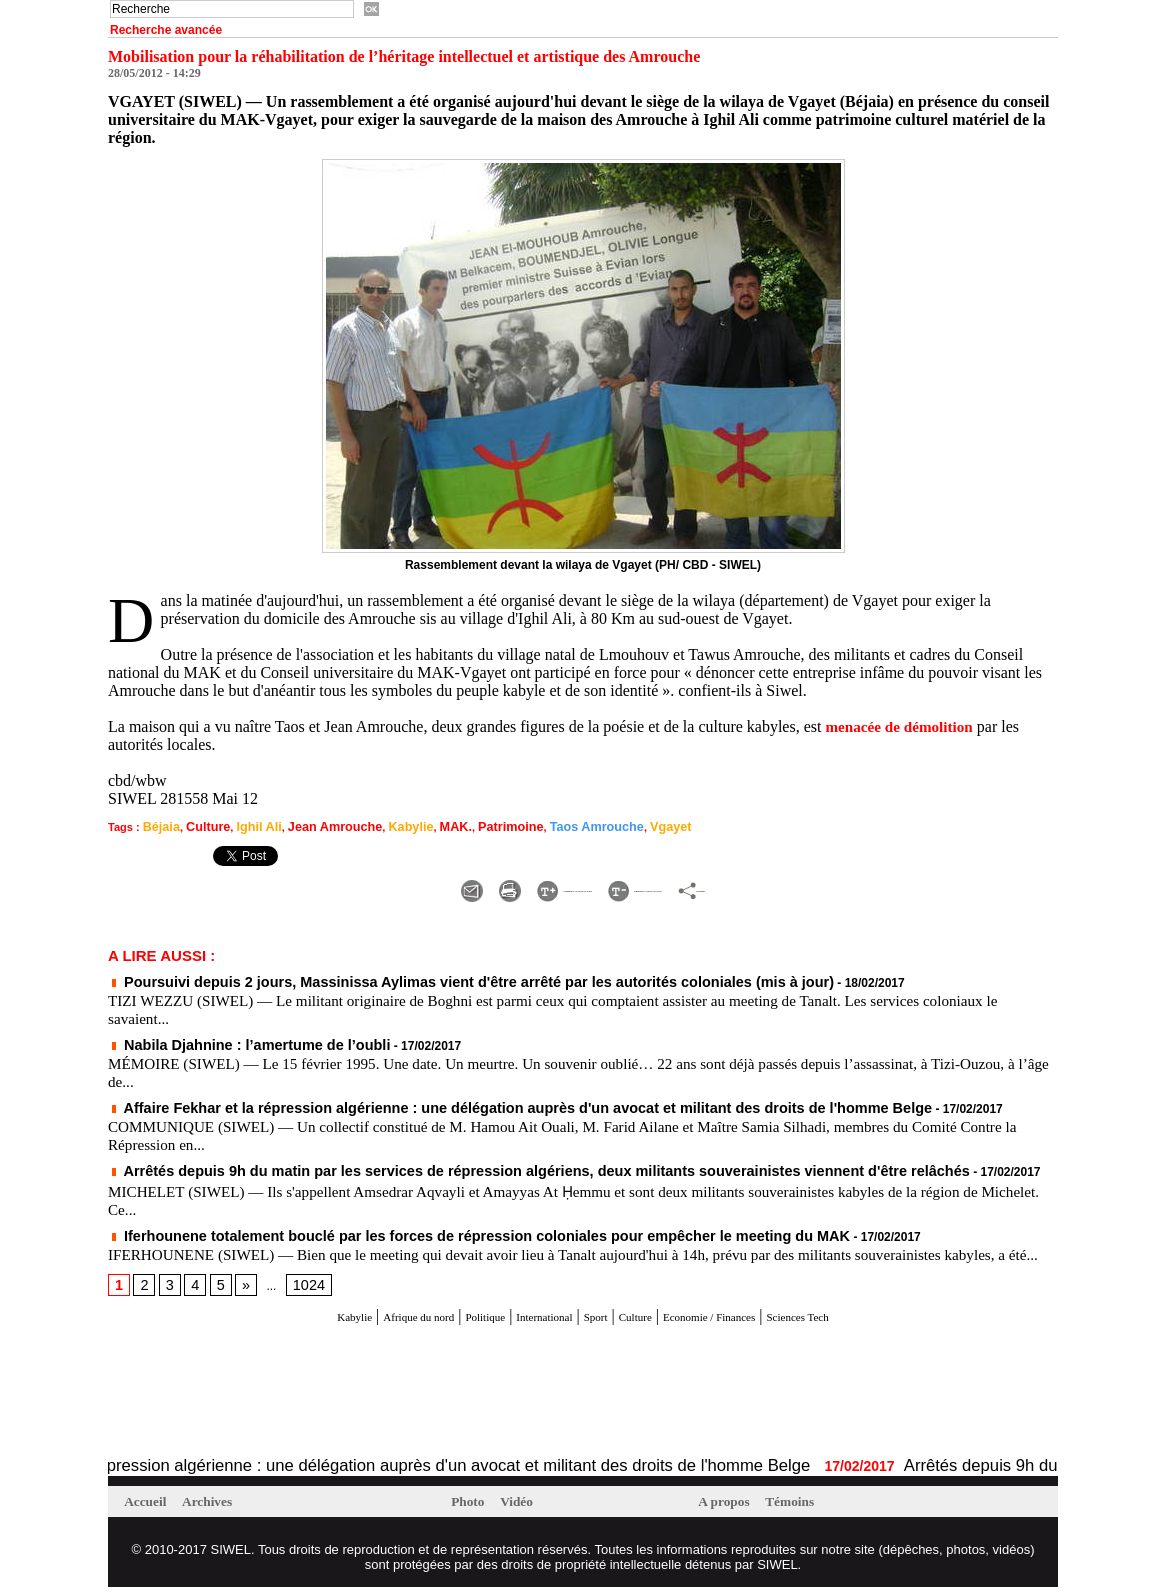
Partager (838, 885)
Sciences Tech (877, 1322)
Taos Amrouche (543, 826)
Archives (218, 1508)
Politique (448, 1322)
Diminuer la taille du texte (686, 885)
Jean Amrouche (312, 826)
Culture (200, 826)
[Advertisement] (342, 1398)
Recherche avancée (166, 30)
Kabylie (379, 826)
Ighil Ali (245, 826)
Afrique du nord (356, 1322)
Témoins (802, 1508)
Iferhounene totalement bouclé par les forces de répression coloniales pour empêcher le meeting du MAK (416, 1225)
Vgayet (608, 826)
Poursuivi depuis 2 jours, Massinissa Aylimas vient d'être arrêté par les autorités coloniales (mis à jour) (410, 977)
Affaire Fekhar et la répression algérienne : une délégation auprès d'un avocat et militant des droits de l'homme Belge (450, 1099)
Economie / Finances (753, 1322)
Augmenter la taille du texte (469, 885)
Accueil (150, 1508)
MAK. (419, 826)
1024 (298, 1292)
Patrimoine (467, 826)
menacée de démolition (903, 726)
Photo (472, 1508)
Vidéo (525, 1508)
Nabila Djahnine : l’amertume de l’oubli (226, 1038)
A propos (729, 1508)
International (529, 1322)
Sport (598, 1322)
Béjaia (159, 826)
